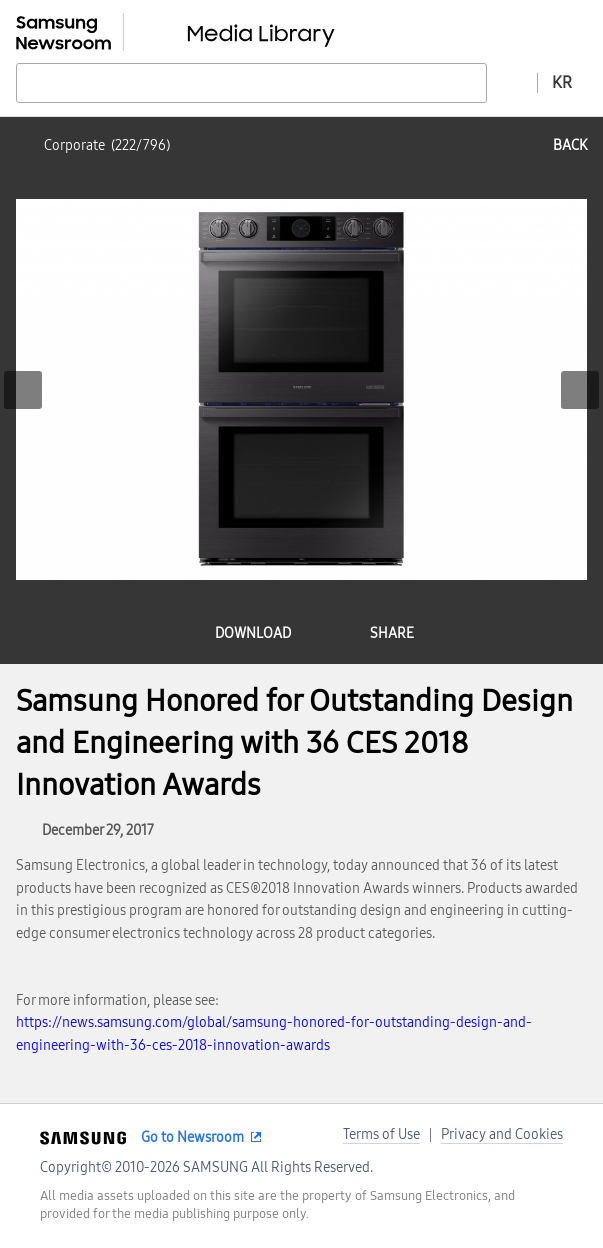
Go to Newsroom (192, 1137)
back (570, 145)
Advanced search (512, 82)
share (392, 633)
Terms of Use (381, 1134)
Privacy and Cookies (502, 1134)
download (253, 633)
